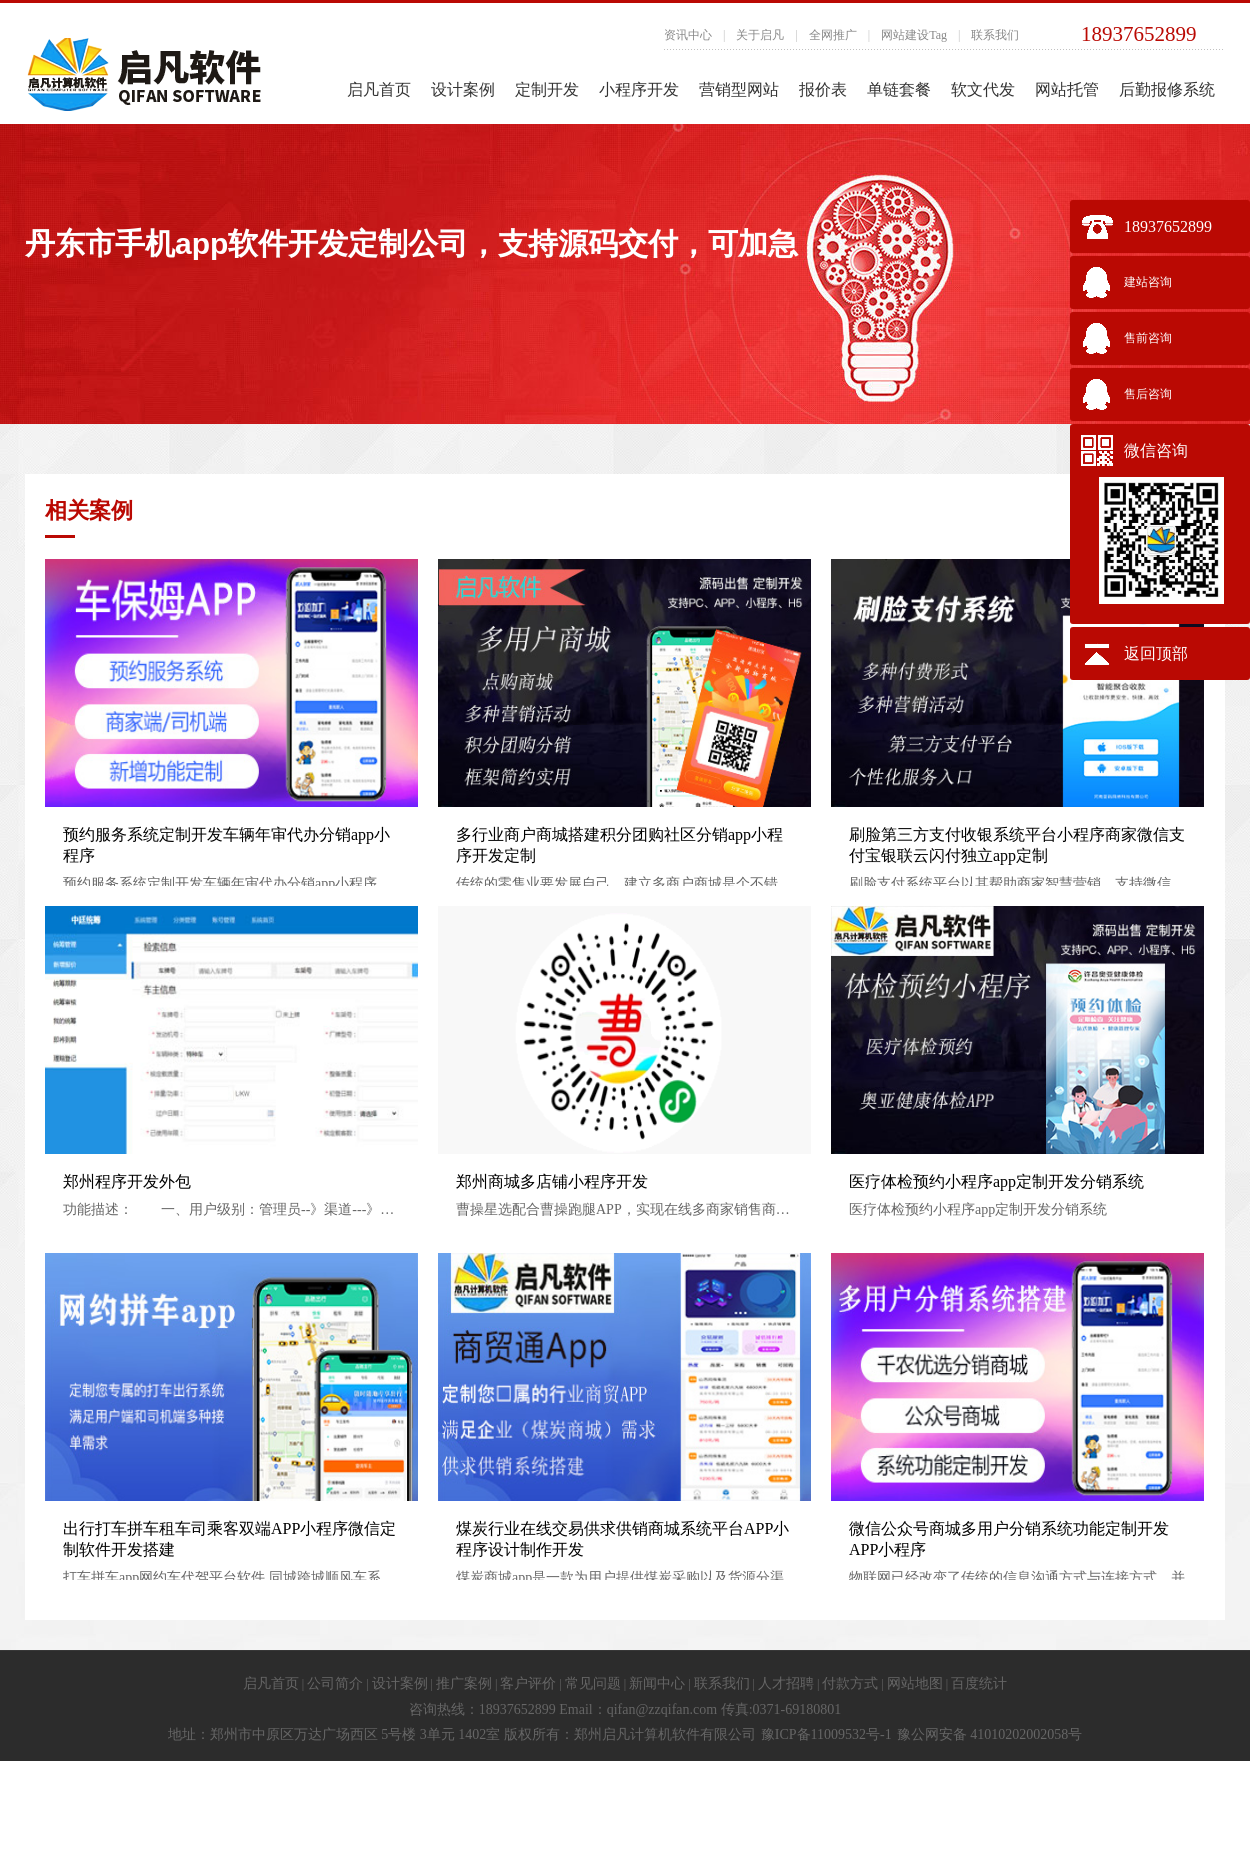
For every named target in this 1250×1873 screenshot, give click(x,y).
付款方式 (850, 1683)
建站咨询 (1148, 282)
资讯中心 (688, 35)
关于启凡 (760, 35)
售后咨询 (1148, 394)
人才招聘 (786, 1683)
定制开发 (547, 89)
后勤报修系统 (1167, 89)
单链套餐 (899, 89)
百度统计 (979, 1683)
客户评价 (528, 1683)
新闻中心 (657, 1683)
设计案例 (463, 89)
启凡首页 (379, 89)
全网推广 (833, 35)
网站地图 (915, 1683)
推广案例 (464, 1683)
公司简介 (335, 1683)
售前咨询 (1148, 338)
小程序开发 (639, 89)
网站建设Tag (914, 35)
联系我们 (995, 35)
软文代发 (983, 89)
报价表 (823, 89)
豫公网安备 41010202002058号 (990, 1734)
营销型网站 (739, 89)
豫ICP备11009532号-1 (826, 1734)
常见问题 (593, 1683)
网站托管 (1067, 89)
